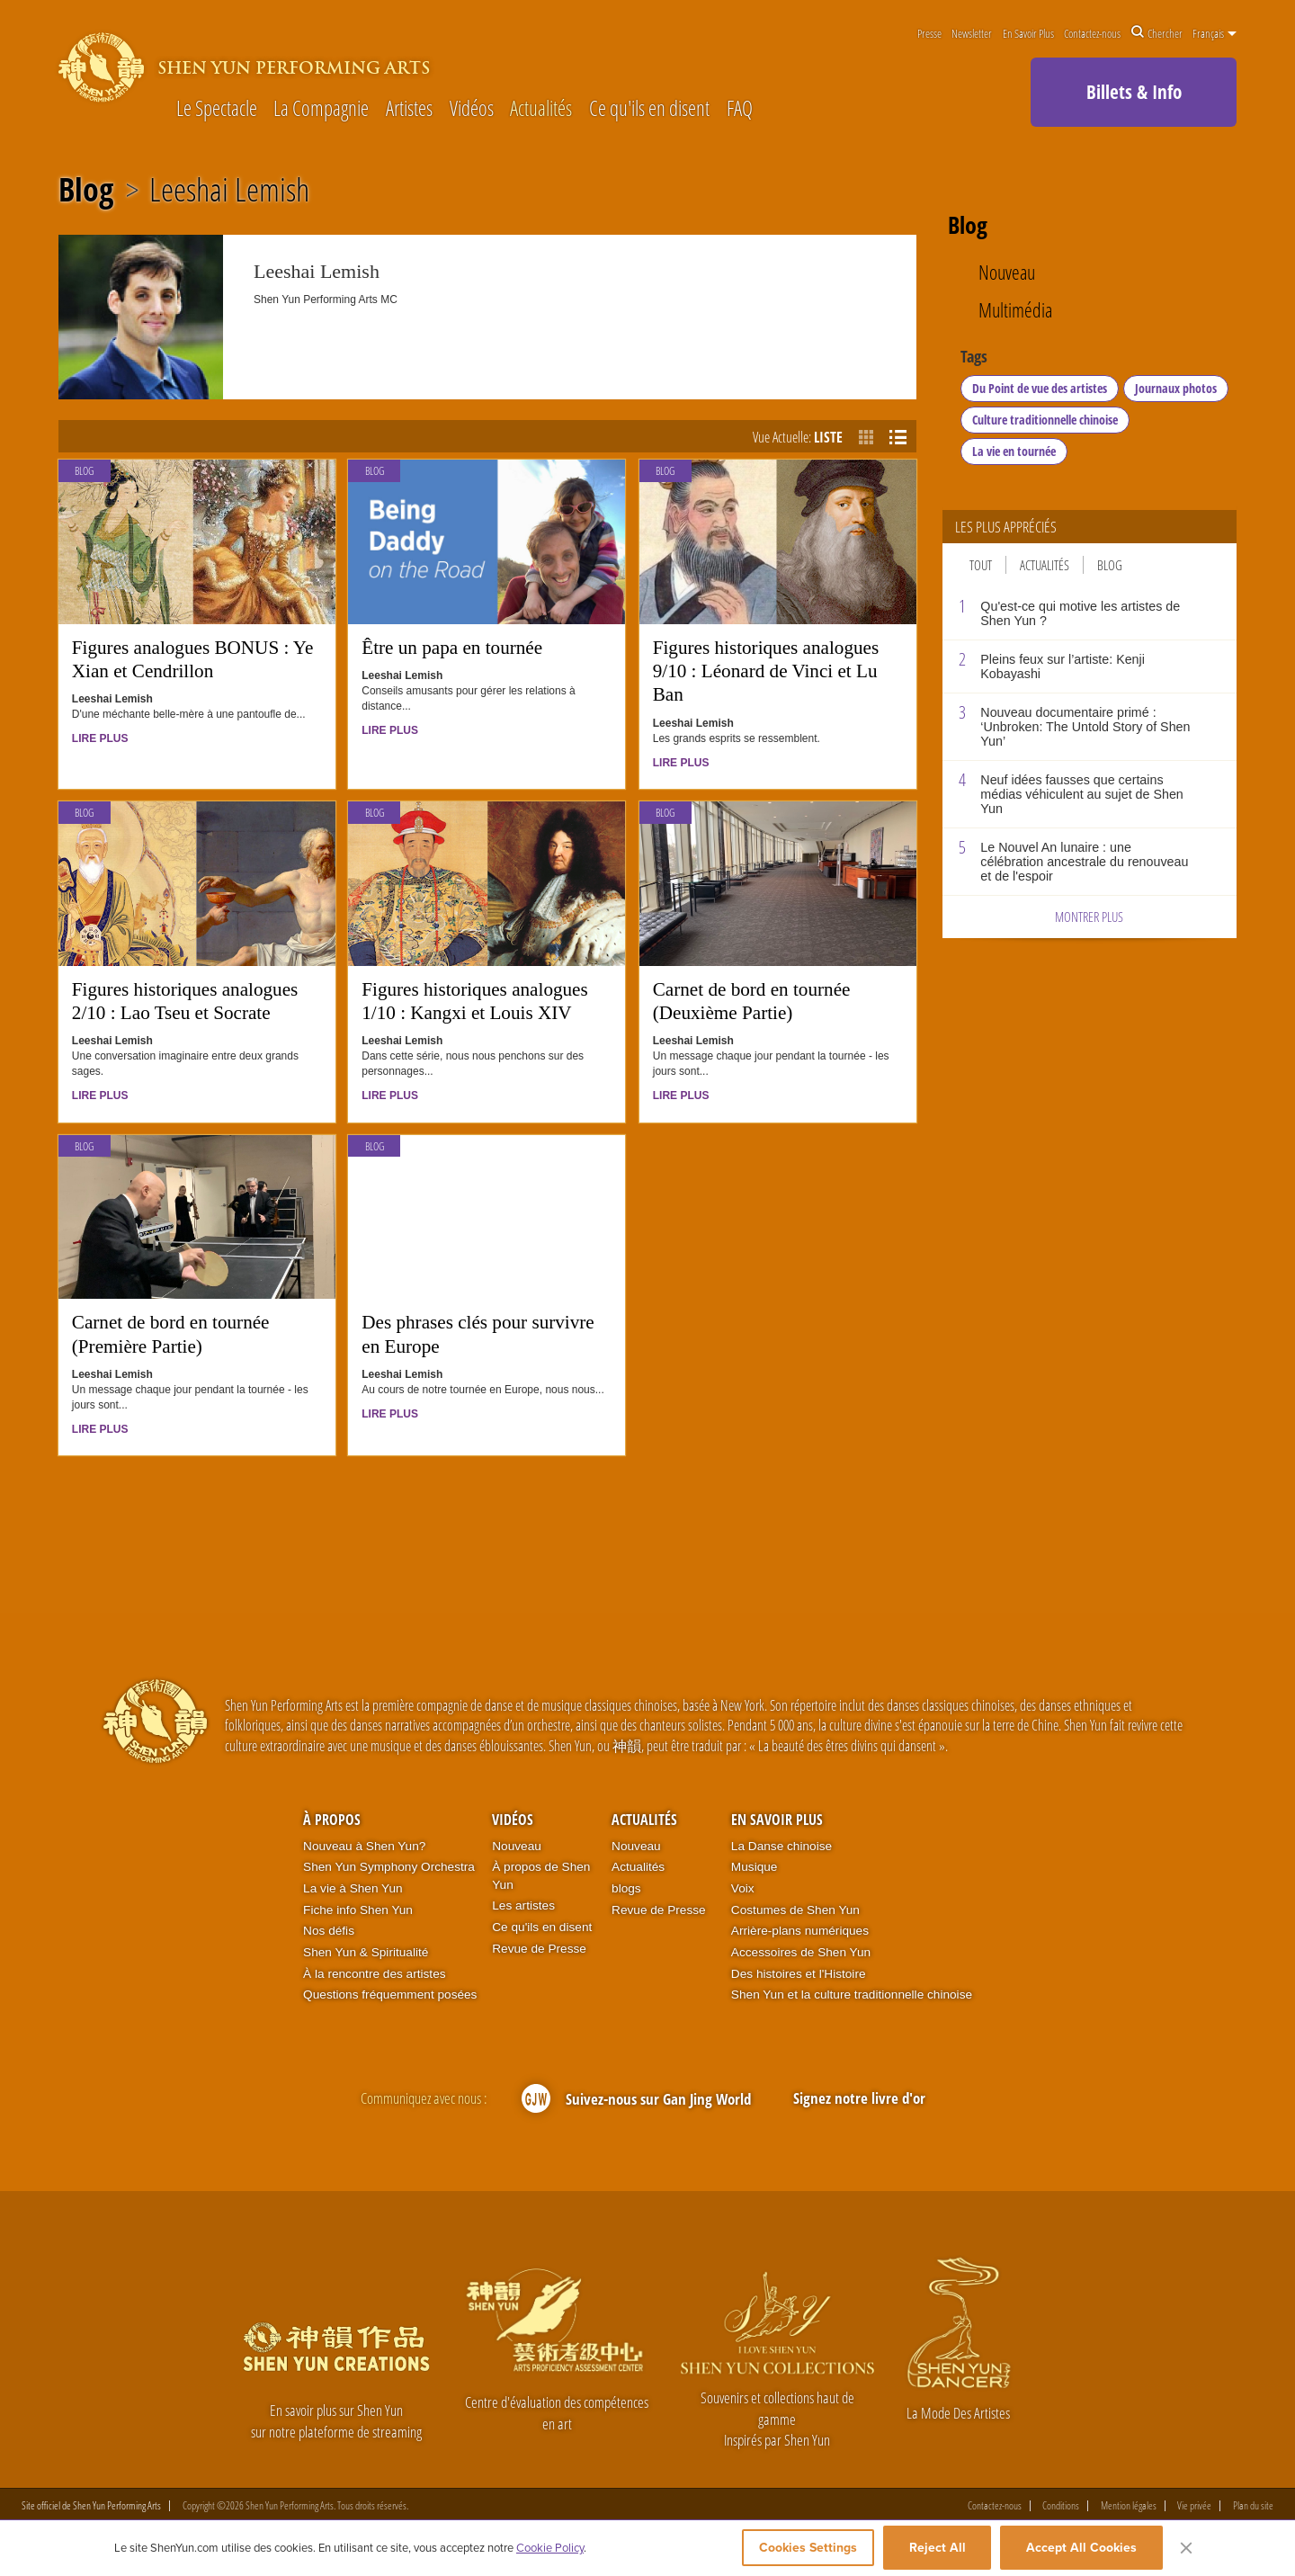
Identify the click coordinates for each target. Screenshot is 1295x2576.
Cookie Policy (550, 2551)
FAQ (740, 109)
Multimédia (1015, 311)
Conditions (1060, 2506)
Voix (743, 1888)
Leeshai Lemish (229, 190)
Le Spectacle (216, 109)
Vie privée (1194, 2506)
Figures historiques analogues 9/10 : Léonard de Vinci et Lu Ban (766, 671)
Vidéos (472, 109)
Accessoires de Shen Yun (801, 1952)
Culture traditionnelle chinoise (1045, 419)
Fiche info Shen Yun (358, 1910)
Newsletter (971, 33)
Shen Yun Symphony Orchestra (389, 1867)
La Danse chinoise (781, 1846)
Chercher (1157, 33)
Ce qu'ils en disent (649, 109)
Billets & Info (1134, 91)
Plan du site (1253, 2506)
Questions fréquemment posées (390, 1994)
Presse (929, 33)
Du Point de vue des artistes (1039, 388)
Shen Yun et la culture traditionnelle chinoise (851, 1994)
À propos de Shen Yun (541, 1876)
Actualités (541, 109)
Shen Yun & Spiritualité (365, 1952)
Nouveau (1006, 273)
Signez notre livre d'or (859, 2098)
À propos (332, 1819)
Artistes (409, 109)
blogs (626, 1888)
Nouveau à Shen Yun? (364, 1846)
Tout (980, 565)
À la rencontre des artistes (374, 1974)
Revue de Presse (539, 1948)
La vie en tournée (1014, 451)
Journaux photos (1176, 388)
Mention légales (1129, 2506)
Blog (85, 190)
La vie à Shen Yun (352, 1888)
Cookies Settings (797, 2551)
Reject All (937, 2551)
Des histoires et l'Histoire (798, 1974)
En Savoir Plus (1028, 33)
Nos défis (328, 1930)
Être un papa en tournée (452, 647)
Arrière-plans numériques (800, 1930)
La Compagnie (321, 109)
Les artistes (523, 1905)
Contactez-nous (1092, 33)
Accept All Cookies (1081, 2551)
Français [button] (1214, 33)
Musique (754, 1867)
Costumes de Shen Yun (795, 1910)
